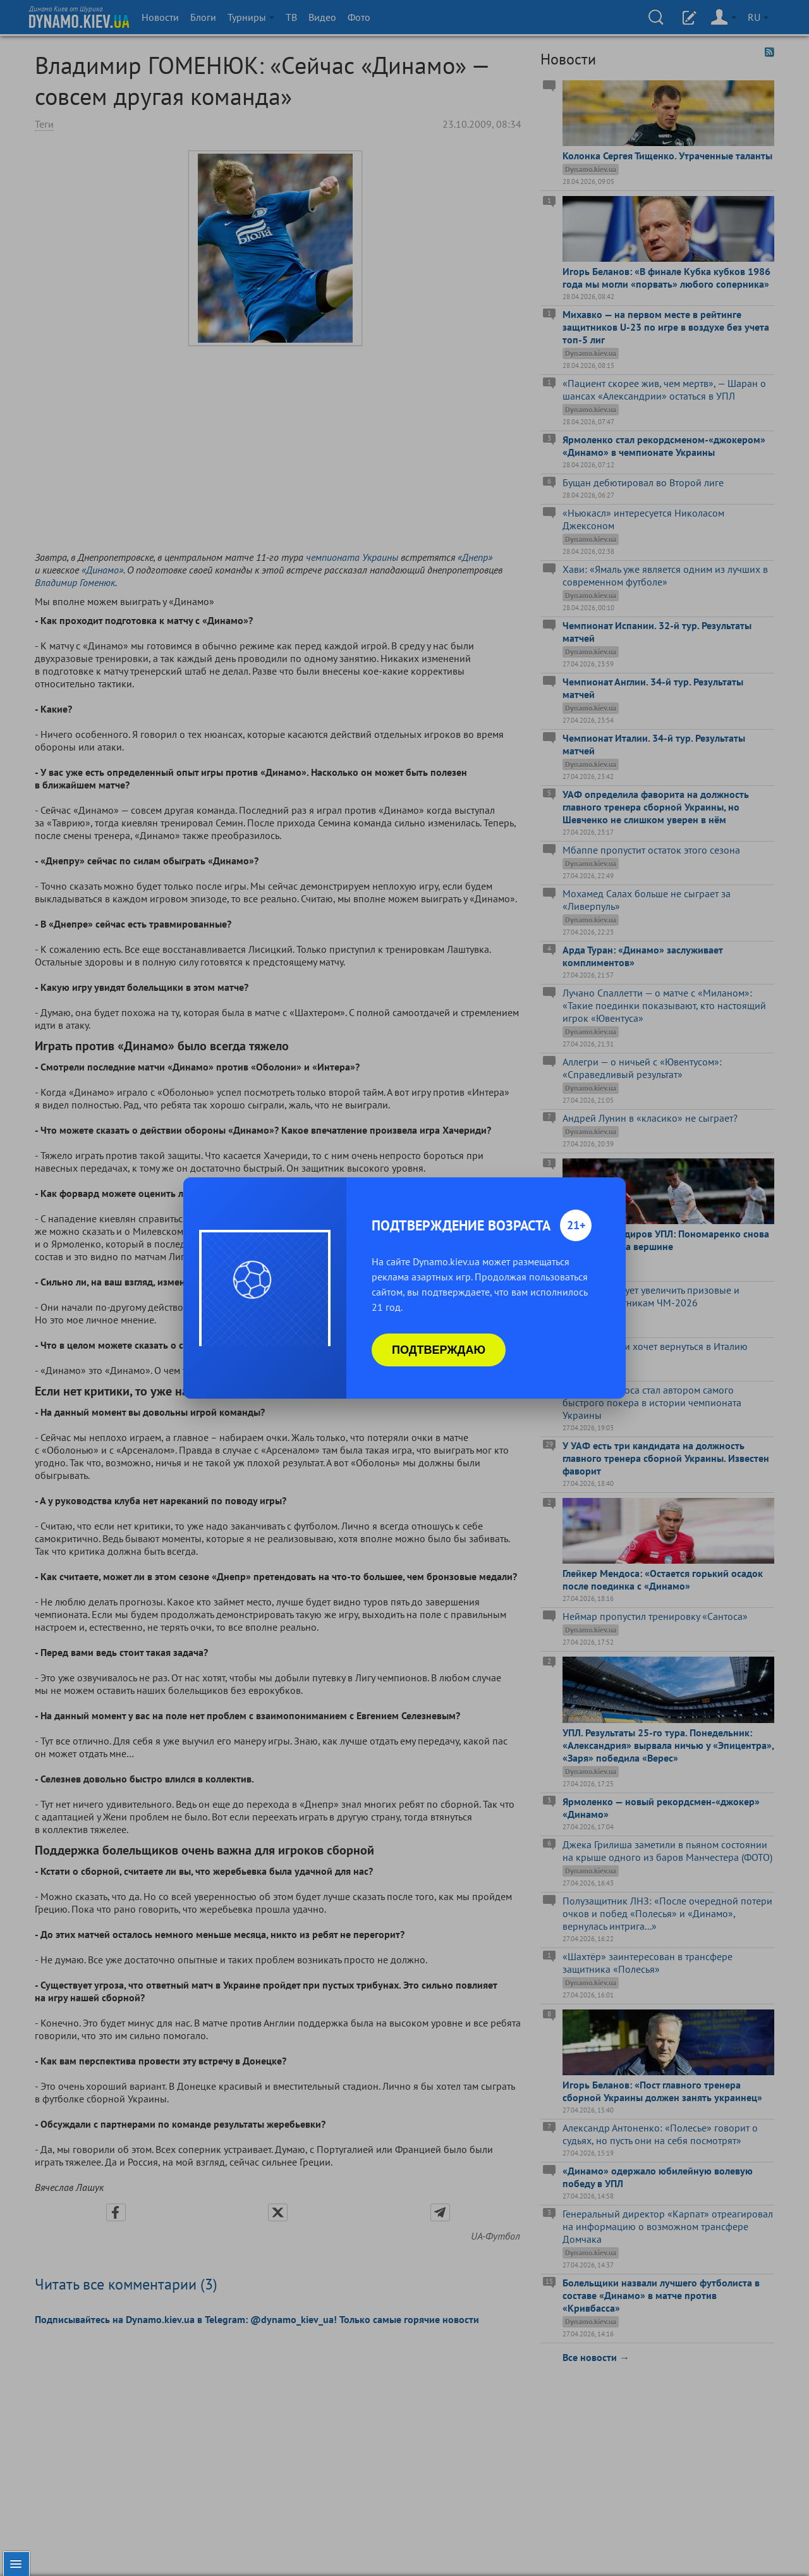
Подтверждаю (438, 1350)
